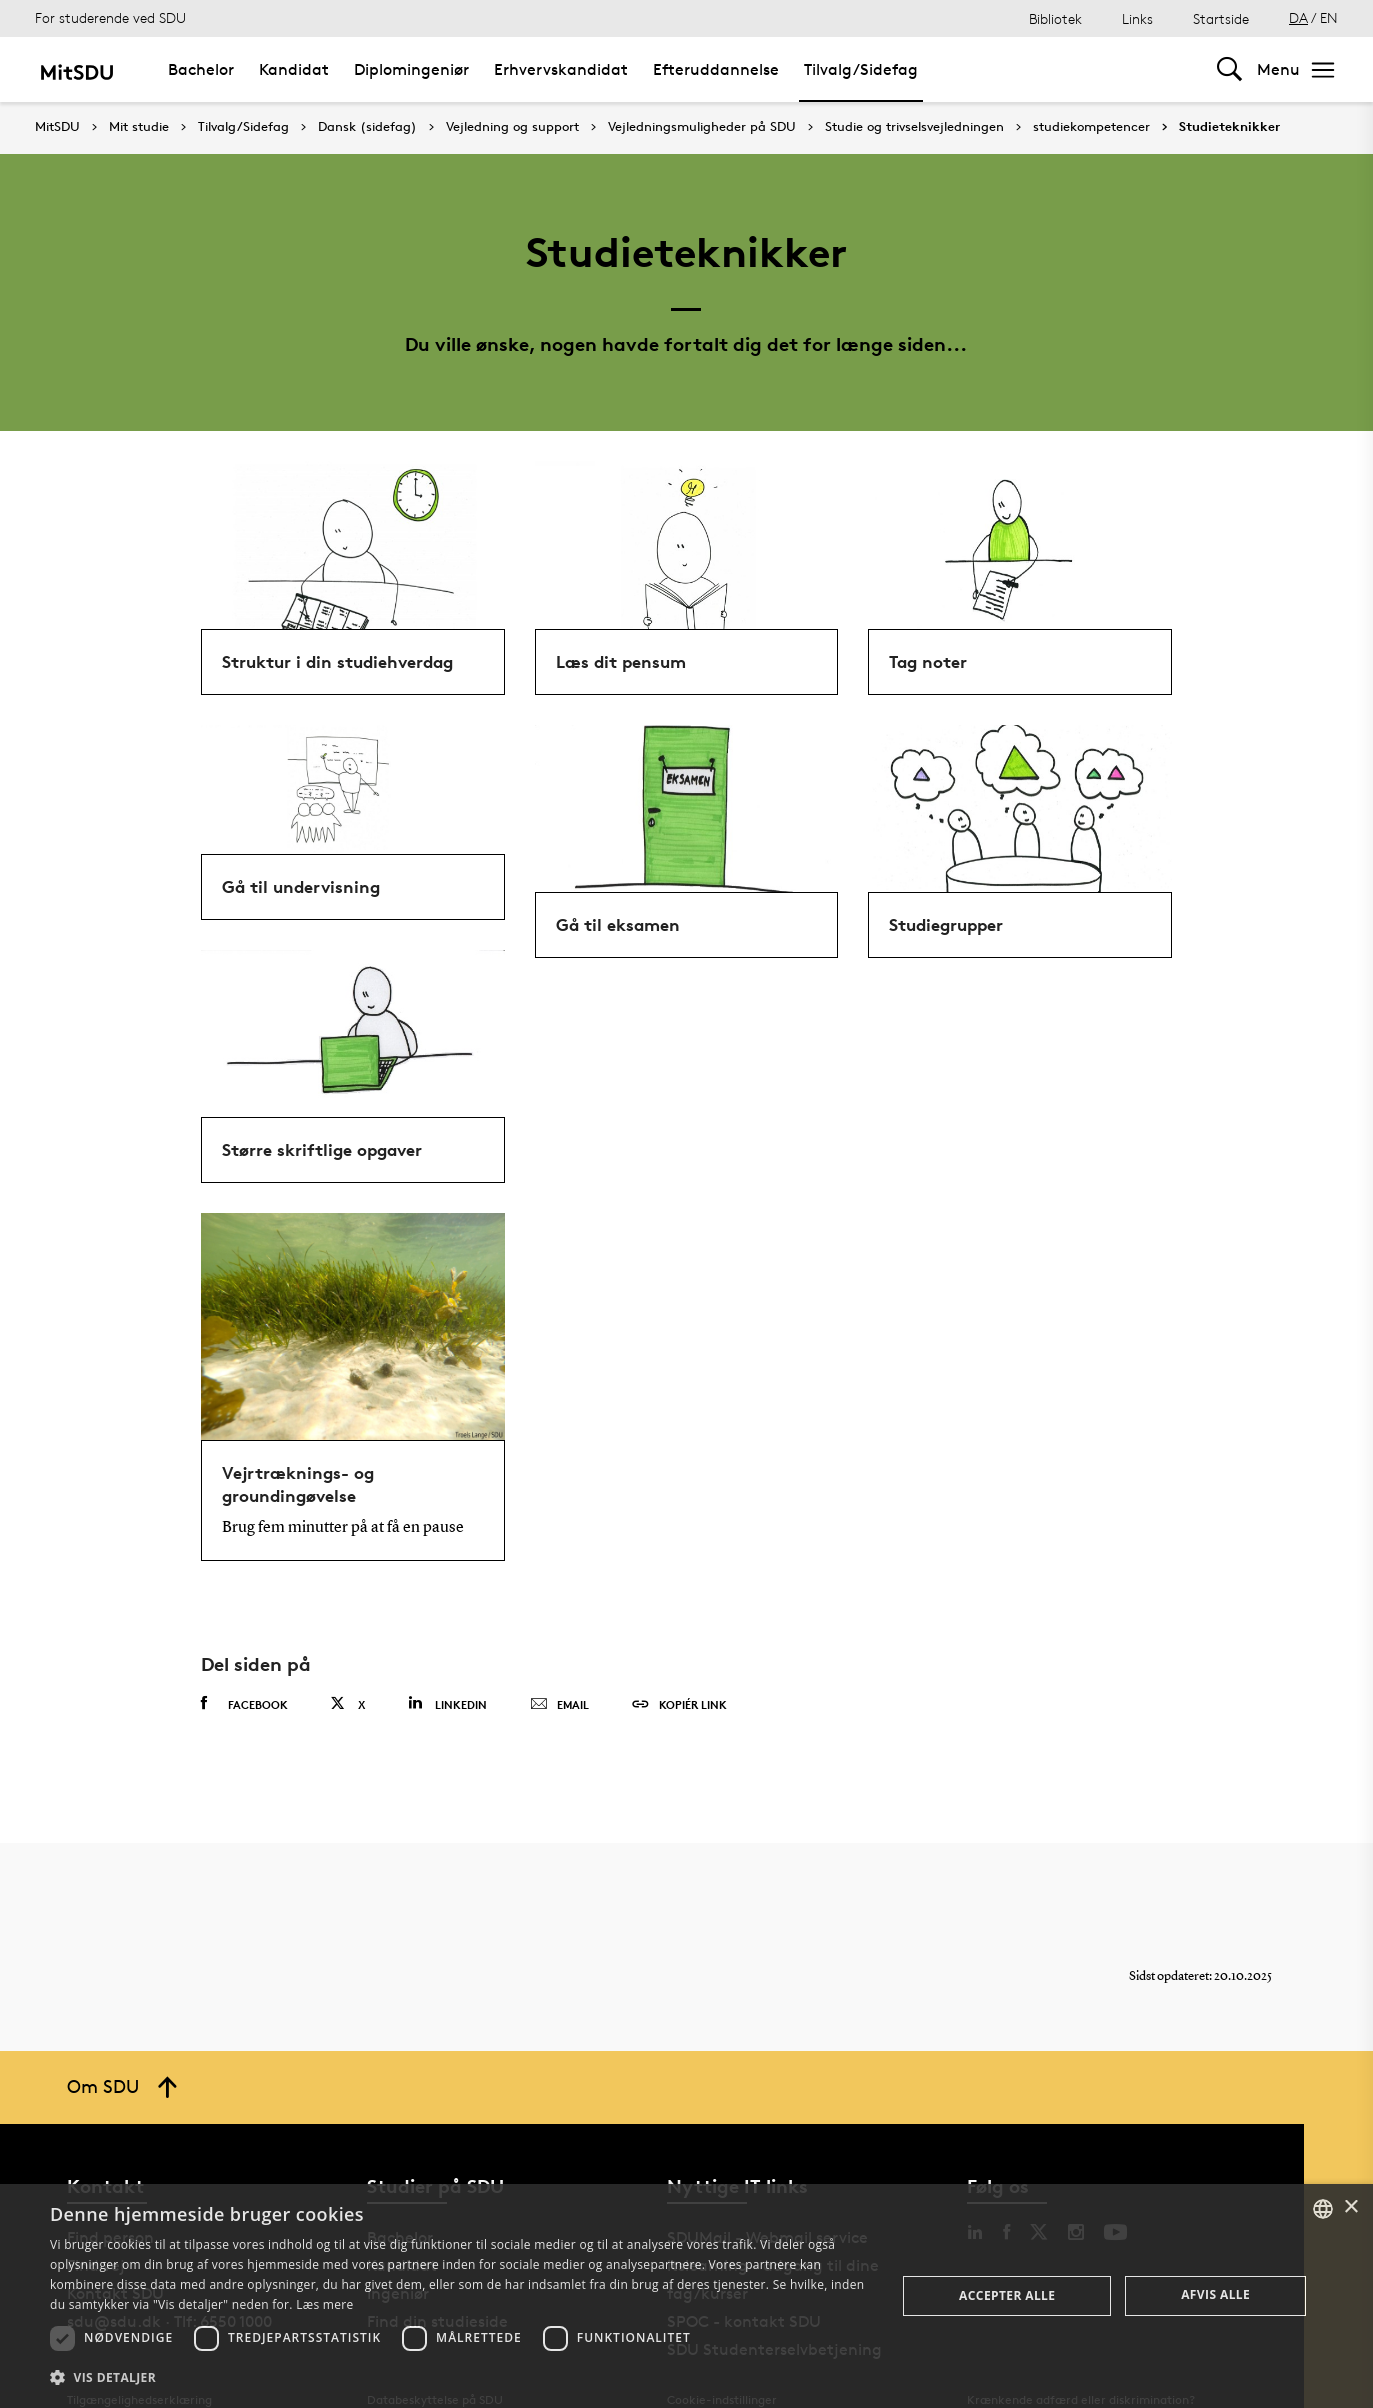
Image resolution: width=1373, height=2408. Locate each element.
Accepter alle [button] (1007, 2295)
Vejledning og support (512, 127)
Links (1137, 18)
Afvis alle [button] (1215, 2294)
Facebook (244, 1704)
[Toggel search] (1229, 69)
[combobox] (1323, 2209)
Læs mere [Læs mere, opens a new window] (324, 2304)
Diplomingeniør (411, 69)
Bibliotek (1055, 18)
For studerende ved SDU (110, 17)
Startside (1221, 18)
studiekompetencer (1091, 127)
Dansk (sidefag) (367, 127)
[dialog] (686, 2296)
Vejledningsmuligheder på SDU (702, 127)
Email (559, 1705)
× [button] (1350, 2207)
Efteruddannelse (716, 69)
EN (1329, 17)
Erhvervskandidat (561, 69)
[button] (460, 2378)
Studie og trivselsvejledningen (914, 127)
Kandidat (294, 69)
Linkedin (447, 1703)
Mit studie (139, 127)
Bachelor (201, 69)
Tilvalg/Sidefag (861, 69)
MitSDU (57, 126)
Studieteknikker (1229, 127)
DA (1298, 17)
